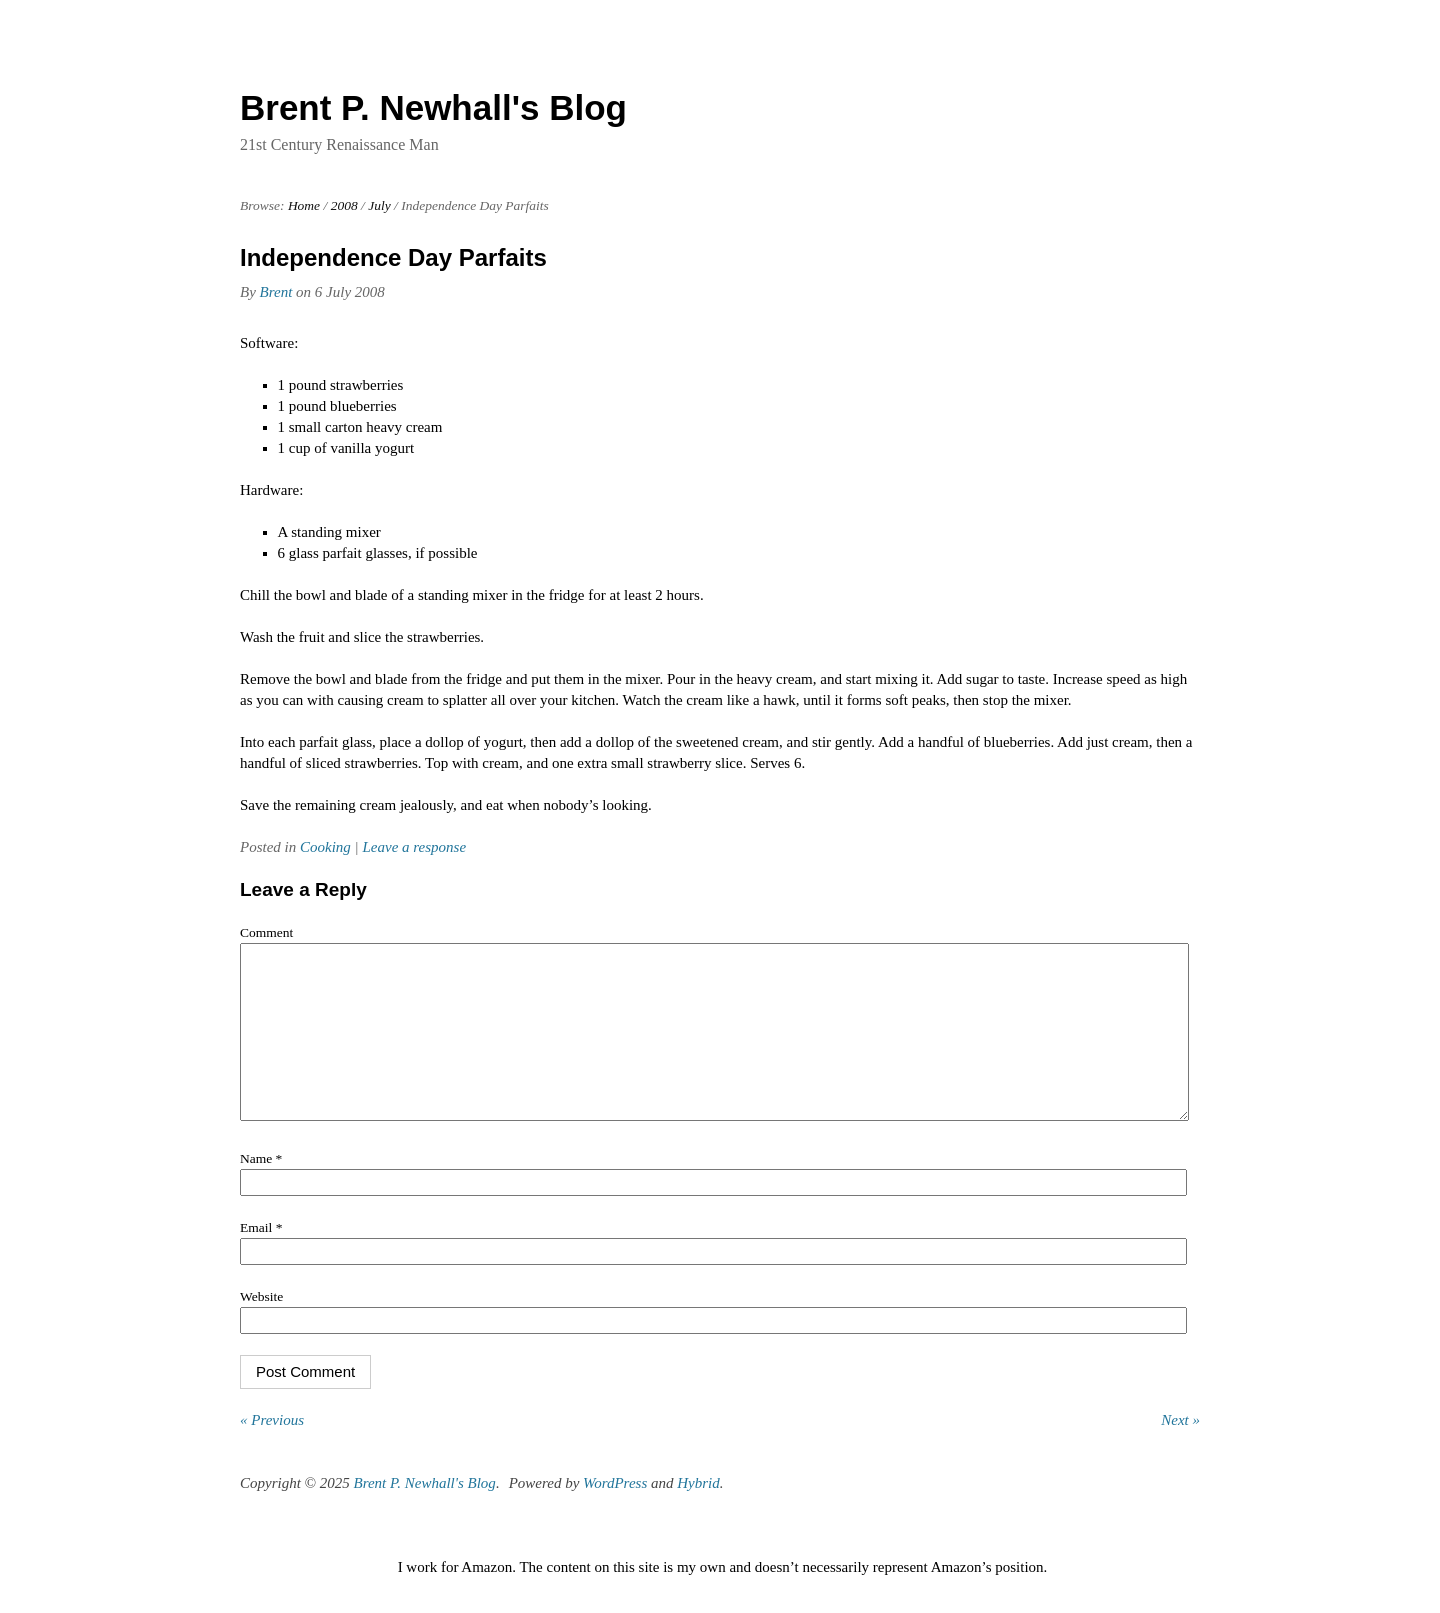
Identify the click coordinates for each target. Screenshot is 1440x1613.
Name (261, 1188)
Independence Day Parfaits (393, 257)
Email (261, 1257)
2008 (344, 205)
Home (304, 205)
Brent (276, 292)
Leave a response (414, 847)
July (379, 205)
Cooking (325, 847)
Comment (266, 932)
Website (261, 1326)
